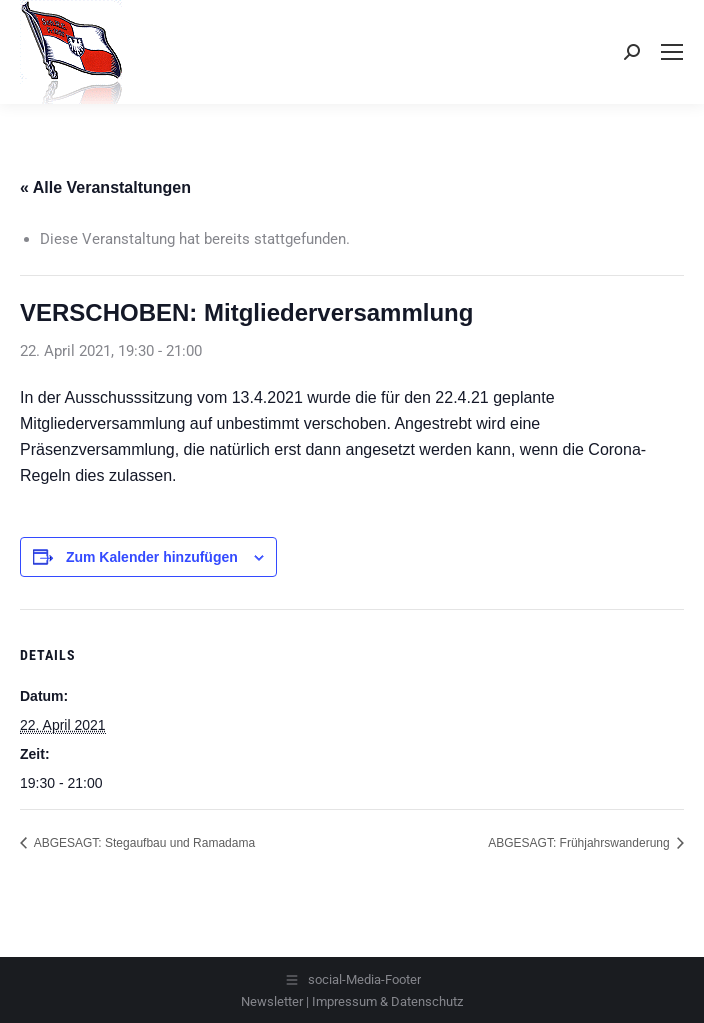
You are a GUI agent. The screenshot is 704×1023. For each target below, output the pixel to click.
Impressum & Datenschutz (387, 1001)
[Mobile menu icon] (672, 52)
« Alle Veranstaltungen (105, 187)
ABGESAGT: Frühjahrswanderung (580, 843)
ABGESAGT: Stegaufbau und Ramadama (143, 843)
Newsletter (272, 1001)
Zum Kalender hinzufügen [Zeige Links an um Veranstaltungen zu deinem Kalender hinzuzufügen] (152, 557)
